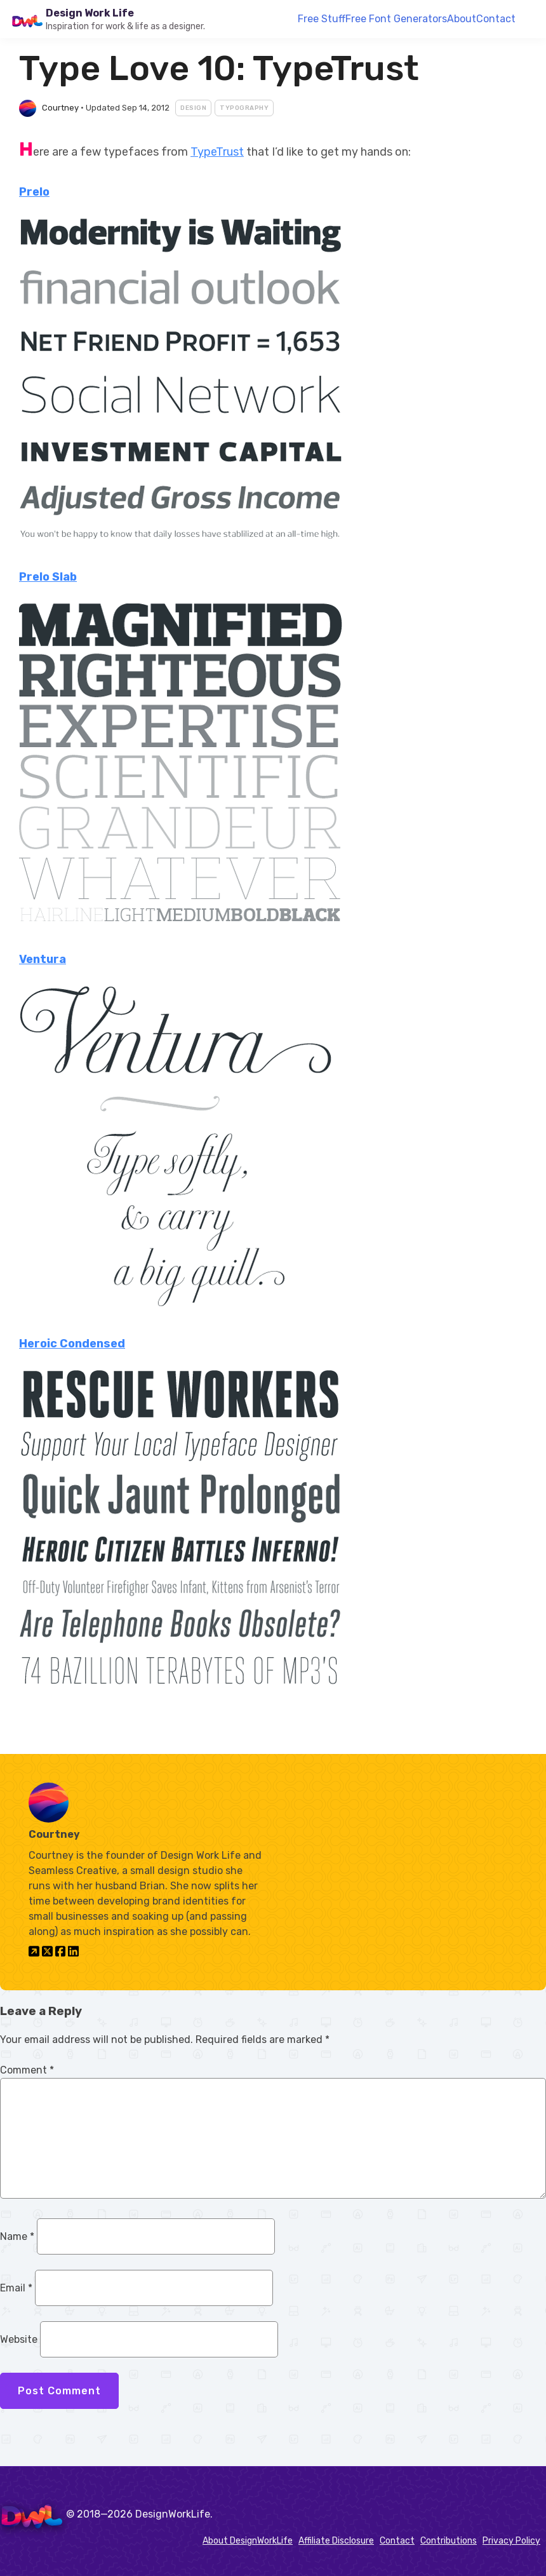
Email (16, 2288)
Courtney (60, 107)
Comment (27, 2070)
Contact (496, 19)
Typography (244, 108)
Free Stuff (321, 19)
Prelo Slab (48, 577)
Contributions (448, 2540)
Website (18, 2339)
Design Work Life (90, 13)
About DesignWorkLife (248, 2540)
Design (193, 108)
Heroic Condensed (72, 1344)
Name (17, 2236)
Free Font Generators (396, 19)
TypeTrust (217, 152)
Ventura (42, 959)
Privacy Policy (511, 2540)
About (461, 19)
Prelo (34, 192)
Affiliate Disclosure (336, 2540)
